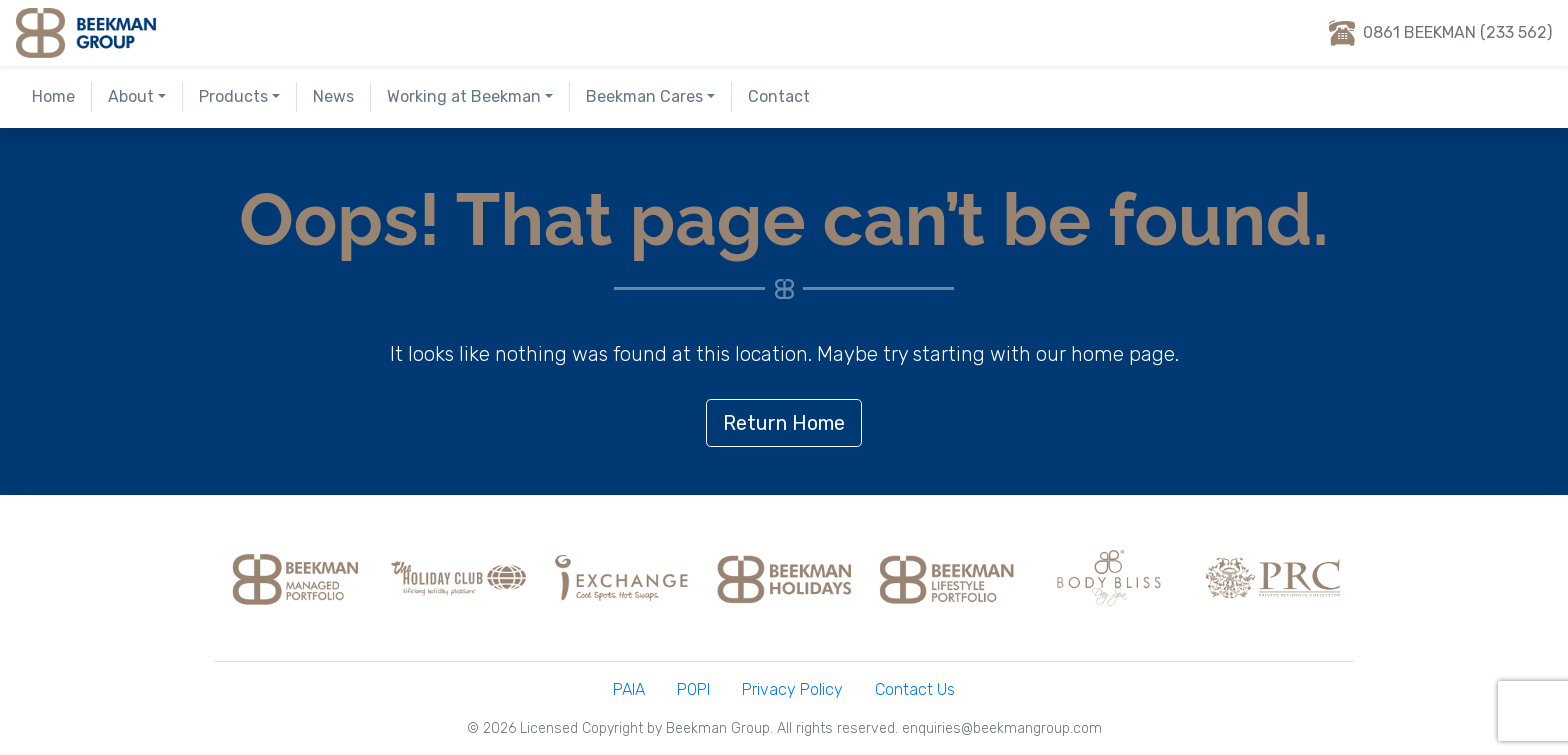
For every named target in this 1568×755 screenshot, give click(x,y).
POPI (693, 689)
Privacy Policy (792, 689)
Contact (779, 96)
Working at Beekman (464, 96)
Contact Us (915, 689)
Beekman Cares (644, 96)
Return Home (784, 423)
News (333, 96)
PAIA (629, 689)
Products (233, 96)
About (131, 96)
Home (53, 96)
